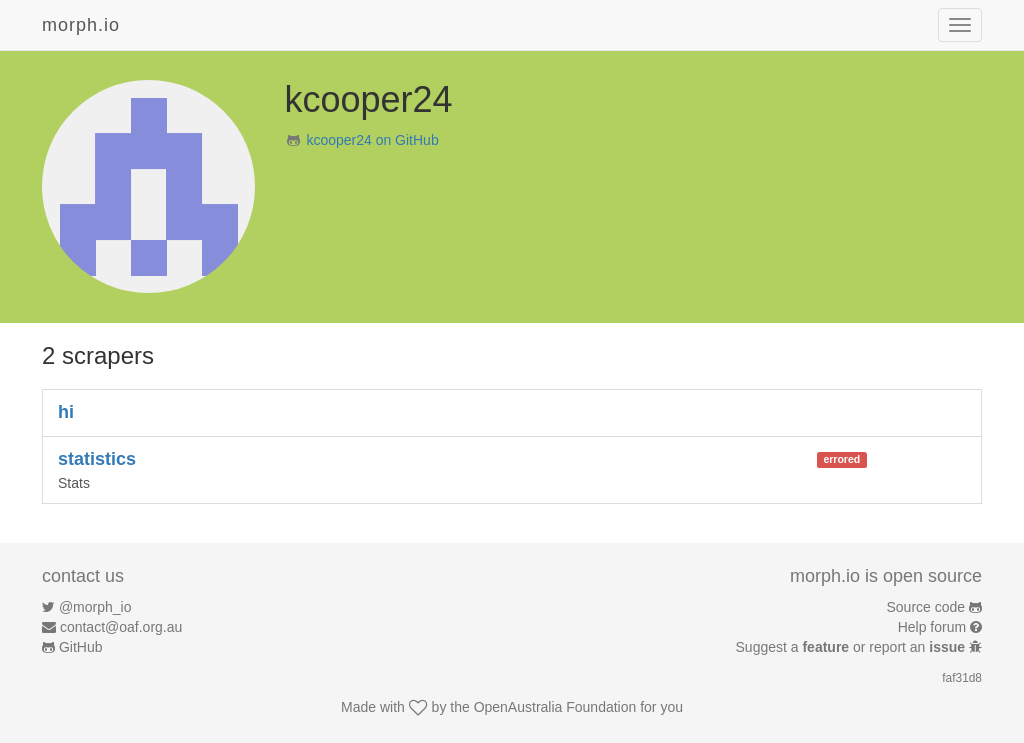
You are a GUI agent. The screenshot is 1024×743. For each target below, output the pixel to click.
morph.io (81, 25)
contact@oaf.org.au (121, 627)
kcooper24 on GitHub (372, 140)
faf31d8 (962, 678)
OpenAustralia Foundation (555, 707)
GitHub (81, 647)
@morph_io (95, 607)
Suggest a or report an (852, 647)
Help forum (932, 627)
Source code (926, 607)
